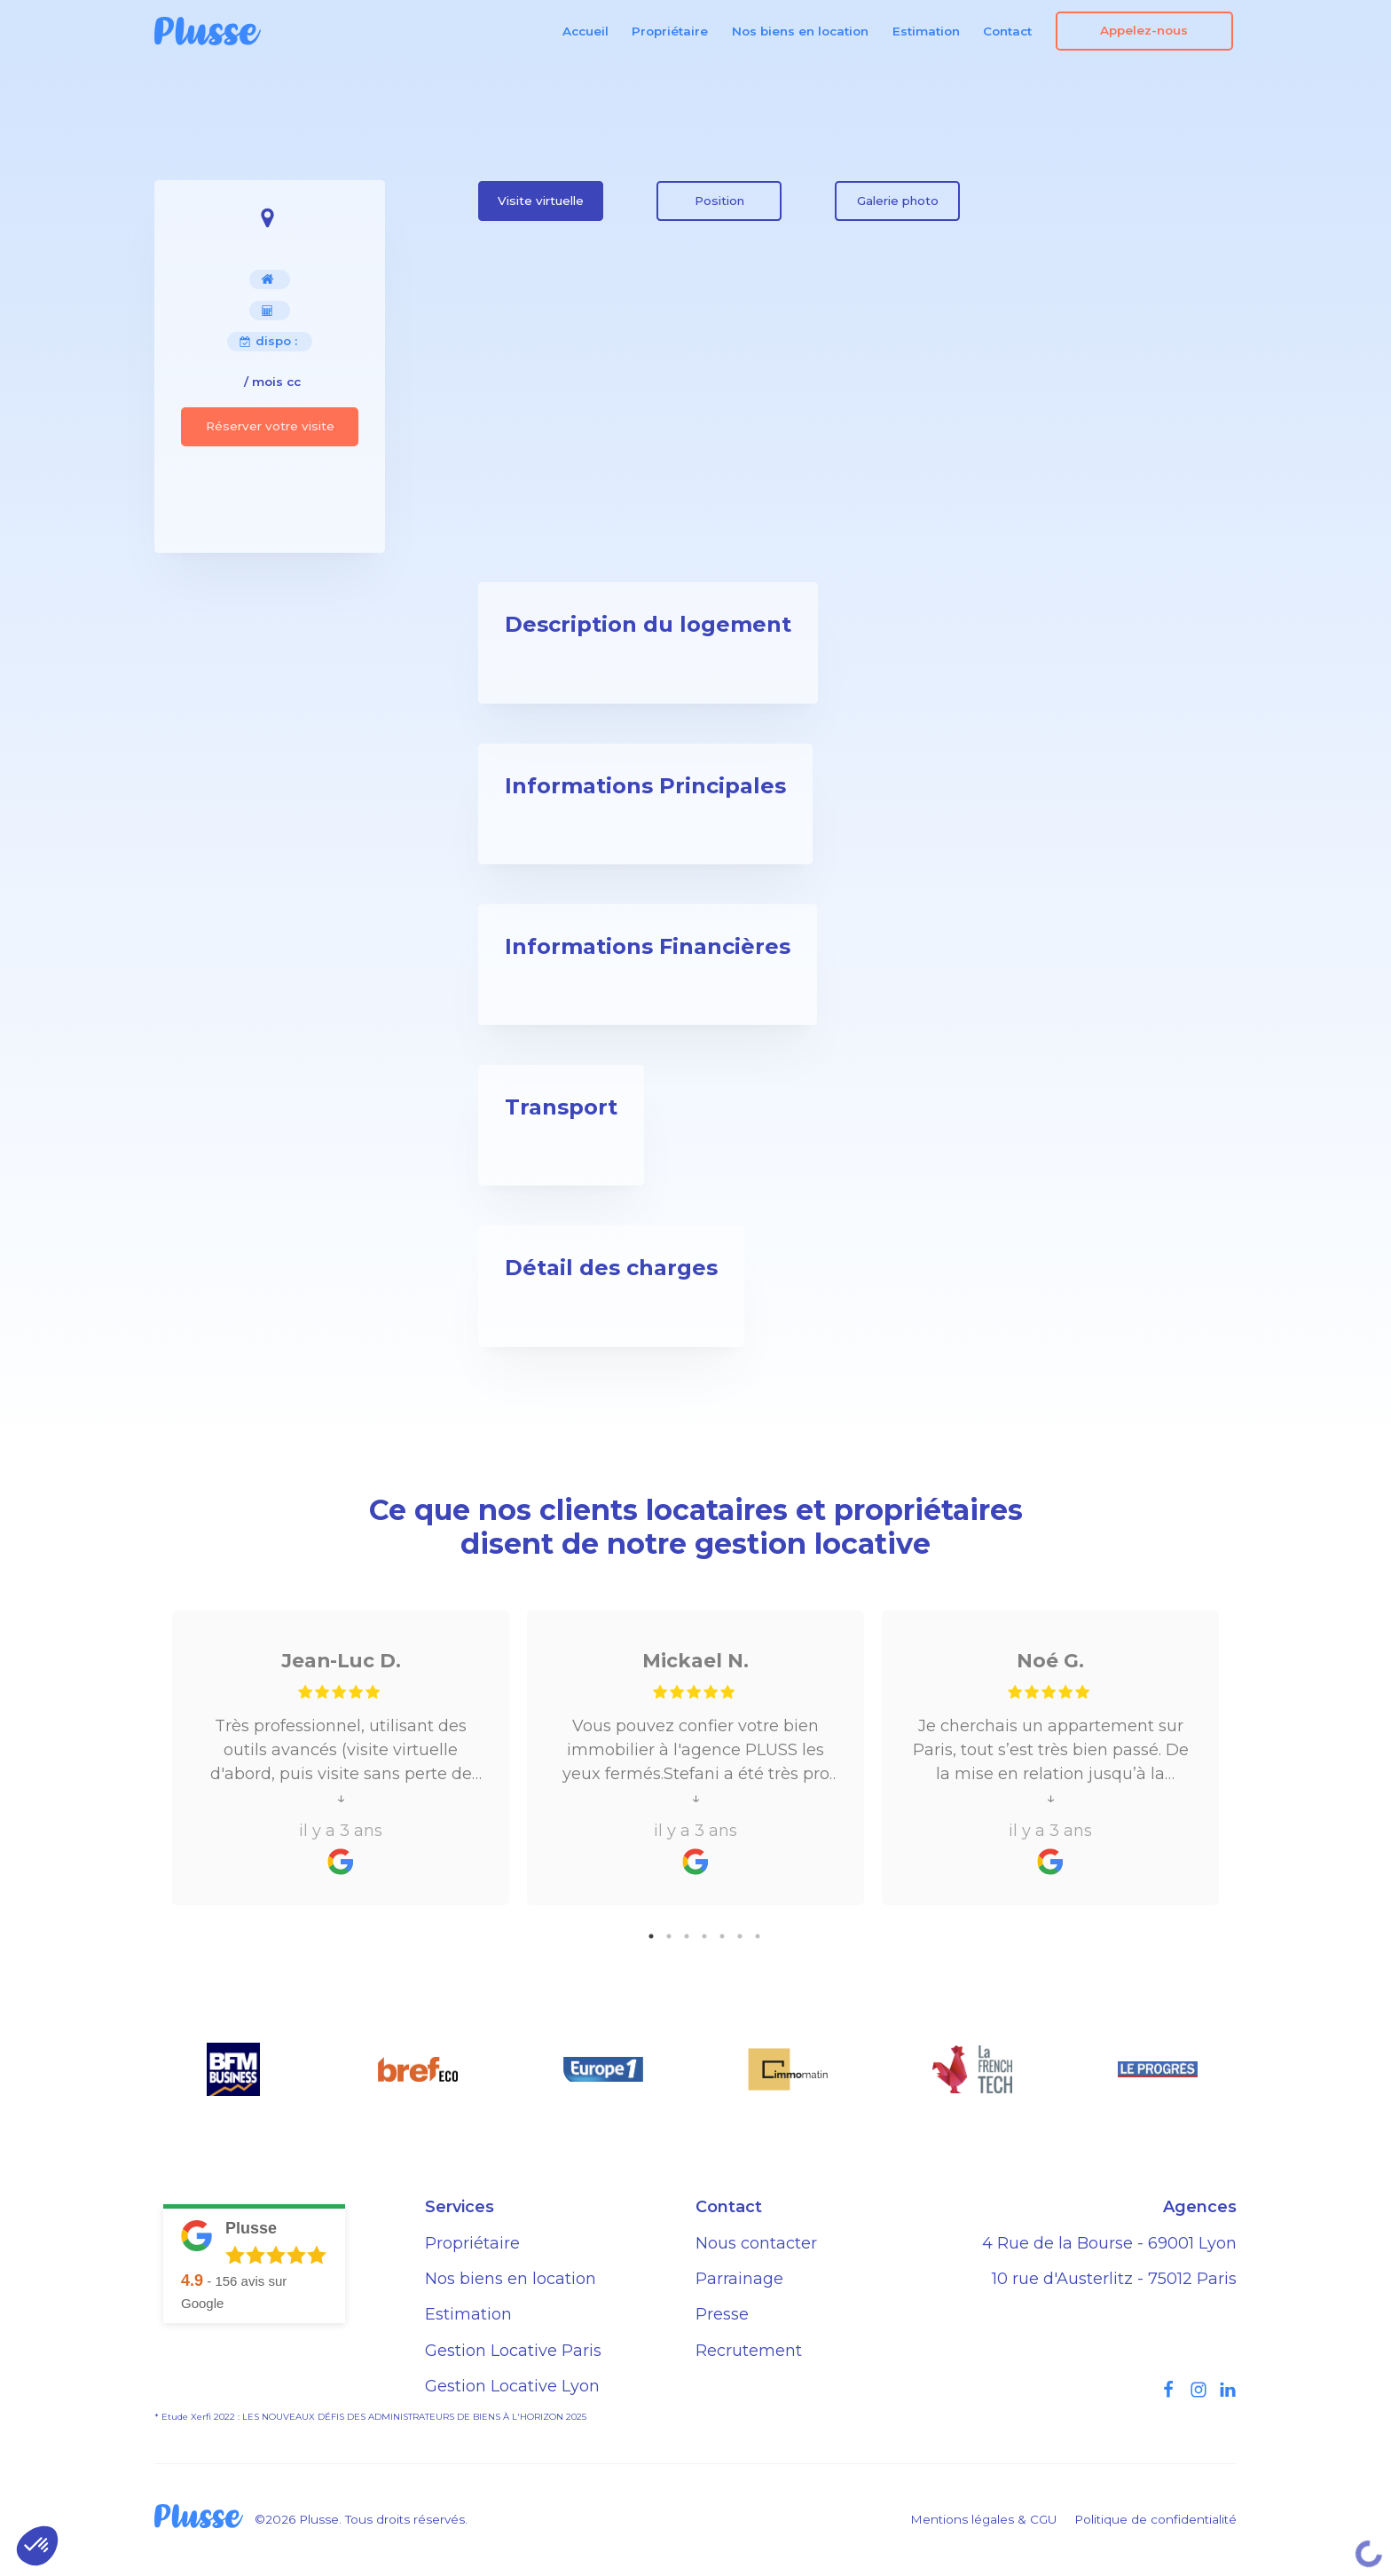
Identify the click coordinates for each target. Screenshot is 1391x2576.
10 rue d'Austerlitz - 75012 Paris (1114, 2278)
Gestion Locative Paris (513, 2350)
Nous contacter (756, 2243)
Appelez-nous (1144, 30)
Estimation (926, 31)
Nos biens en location (800, 31)
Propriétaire (670, 31)
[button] (37, 2546)
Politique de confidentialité (1155, 2519)
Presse (722, 2314)
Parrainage (739, 2278)
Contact (1007, 31)
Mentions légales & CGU (983, 2519)
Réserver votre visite (270, 426)
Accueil (585, 31)
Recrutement (749, 2350)
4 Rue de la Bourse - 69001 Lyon (1109, 2243)
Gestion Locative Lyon (512, 2386)
